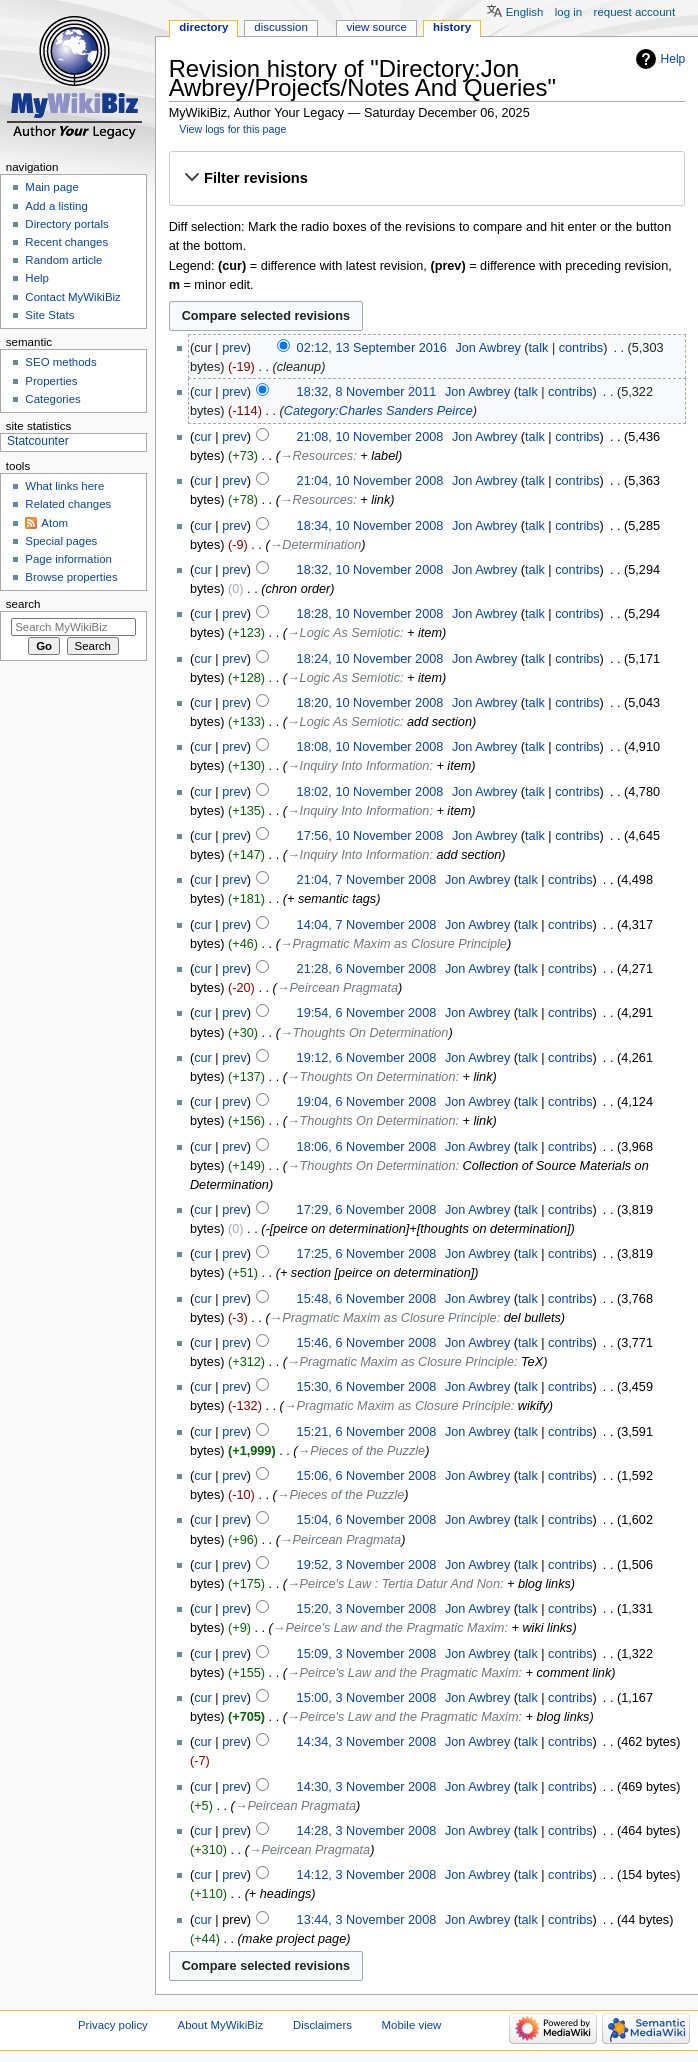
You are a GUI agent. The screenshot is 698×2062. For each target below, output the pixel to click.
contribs (581, 348)
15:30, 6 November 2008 (367, 1387)
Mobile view (412, 2025)
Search (23, 604)
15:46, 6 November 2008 (367, 1343)
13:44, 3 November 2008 (367, 1920)
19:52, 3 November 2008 (367, 1565)
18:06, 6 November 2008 (367, 1147)
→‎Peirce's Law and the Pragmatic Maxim (389, 1628)
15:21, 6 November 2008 (367, 1432)
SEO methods (60, 362)
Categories (52, 399)
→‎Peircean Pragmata (337, 988)
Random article (63, 260)
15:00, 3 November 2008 (367, 1698)
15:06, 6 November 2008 (367, 1476)
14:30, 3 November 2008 (367, 1787)
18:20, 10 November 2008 (370, 703)
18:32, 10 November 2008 (370, 570)
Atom (54, 523)
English (525, 12)
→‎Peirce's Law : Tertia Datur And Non (393, 1584)
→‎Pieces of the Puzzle (362, 1451)
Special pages (61, 541)
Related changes (68, 504)
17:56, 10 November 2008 (370, 836)
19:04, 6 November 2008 (367, 1102)
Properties (51, 381)
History (452, 27)
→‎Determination (316, 545)
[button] (426, 179)
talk (539, 348)
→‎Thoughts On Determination (364, 1033)
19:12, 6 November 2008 (367, 1058)
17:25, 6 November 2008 (367, 1254)
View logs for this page (232, 129)
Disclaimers (322, 2025)
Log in (568, 12)
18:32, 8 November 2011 (367, 392)
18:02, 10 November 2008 (370, 792)
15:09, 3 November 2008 (367, 1654)
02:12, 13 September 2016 (372, 348)
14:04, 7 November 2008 (367, 925)
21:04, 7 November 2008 (367, 880)
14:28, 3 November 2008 (367, 1831)
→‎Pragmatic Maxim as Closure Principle (393, 944)
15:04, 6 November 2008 (367, 1520)
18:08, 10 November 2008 (370, 747)
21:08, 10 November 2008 (370, 437)
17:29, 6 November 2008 (367, 1210)
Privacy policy (113, 2025)
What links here (64, 486)
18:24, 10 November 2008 (370, 659)
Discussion (280, 27)
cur (203, 392)
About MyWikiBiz (221, 2025)
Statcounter (38, 441)
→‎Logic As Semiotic (343, 633)
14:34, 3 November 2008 (367, 1742)
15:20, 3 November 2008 (367, 1609)
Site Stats (49, 315)
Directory (203, 27)
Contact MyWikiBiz (72, 297)
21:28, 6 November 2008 (367, 969)
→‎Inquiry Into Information (358, 766)
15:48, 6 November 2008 (367, 1299)
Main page (52, 187)
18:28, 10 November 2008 (370, 614)
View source (376, 27)
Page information (68, 559)
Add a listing (56, 206)
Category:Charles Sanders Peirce (378, 411)
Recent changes (66, 242)
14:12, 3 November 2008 (367, 1875)
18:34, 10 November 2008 (370, 526)
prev (234, 348)
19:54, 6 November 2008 (367, 1013)
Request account (635, 12)
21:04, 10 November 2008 (370, 481)
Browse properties (71, 577)
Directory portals (66, 224)
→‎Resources (316, 456)
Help (673, 59)
